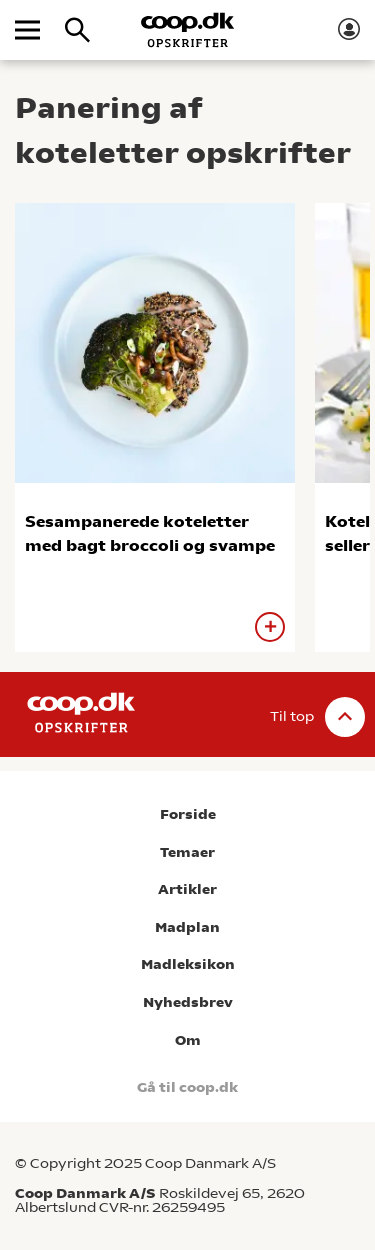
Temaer (187, 852)
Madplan (187, 927)
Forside (188, 814)
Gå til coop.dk (187, 1087)
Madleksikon (188, 964)
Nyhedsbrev (188, 1002)
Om (188, 1040)
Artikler (187, 889)
